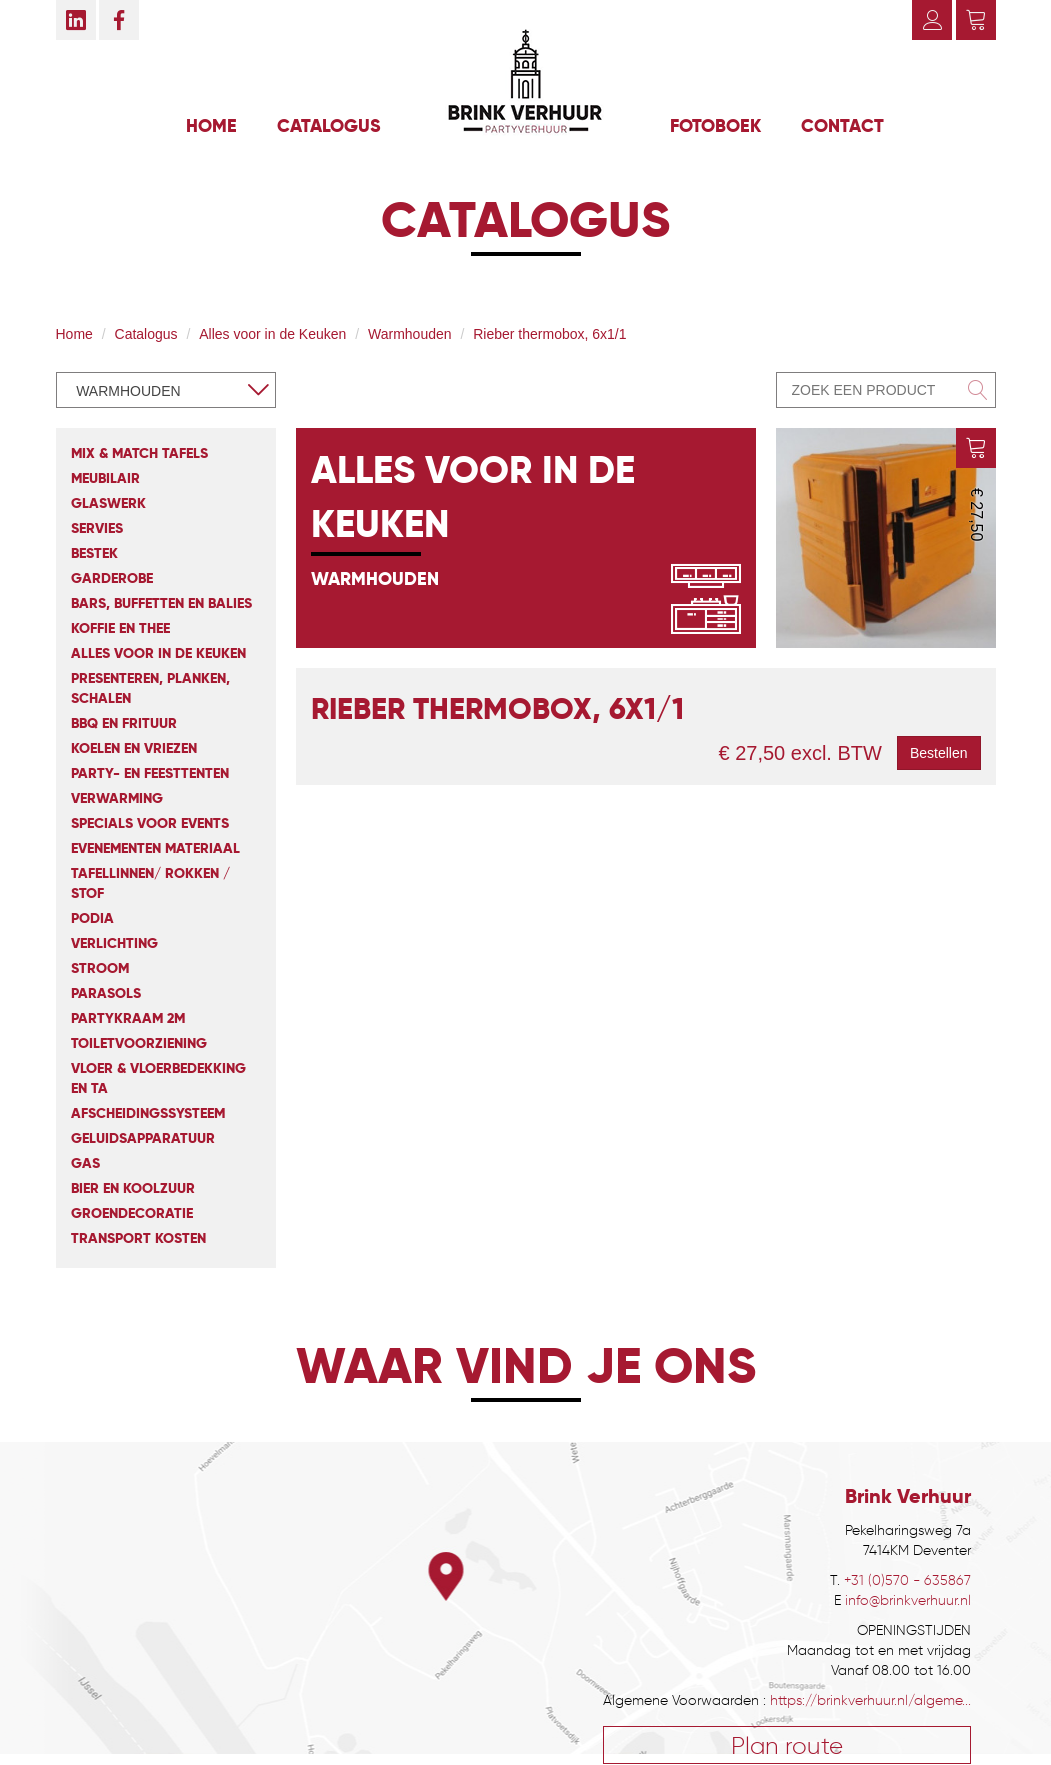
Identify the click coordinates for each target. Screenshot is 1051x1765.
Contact (842, 125)
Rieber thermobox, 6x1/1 (549, 334)
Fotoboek (715, 125)
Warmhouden (410, 334)
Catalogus (329, 125)
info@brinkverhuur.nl (908, 1600)
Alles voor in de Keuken (272, 334)
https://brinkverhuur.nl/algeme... (870, 1700)
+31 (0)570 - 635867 (907, 1580)
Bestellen (939, 753)
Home (211, 125)
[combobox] (166, 390)
